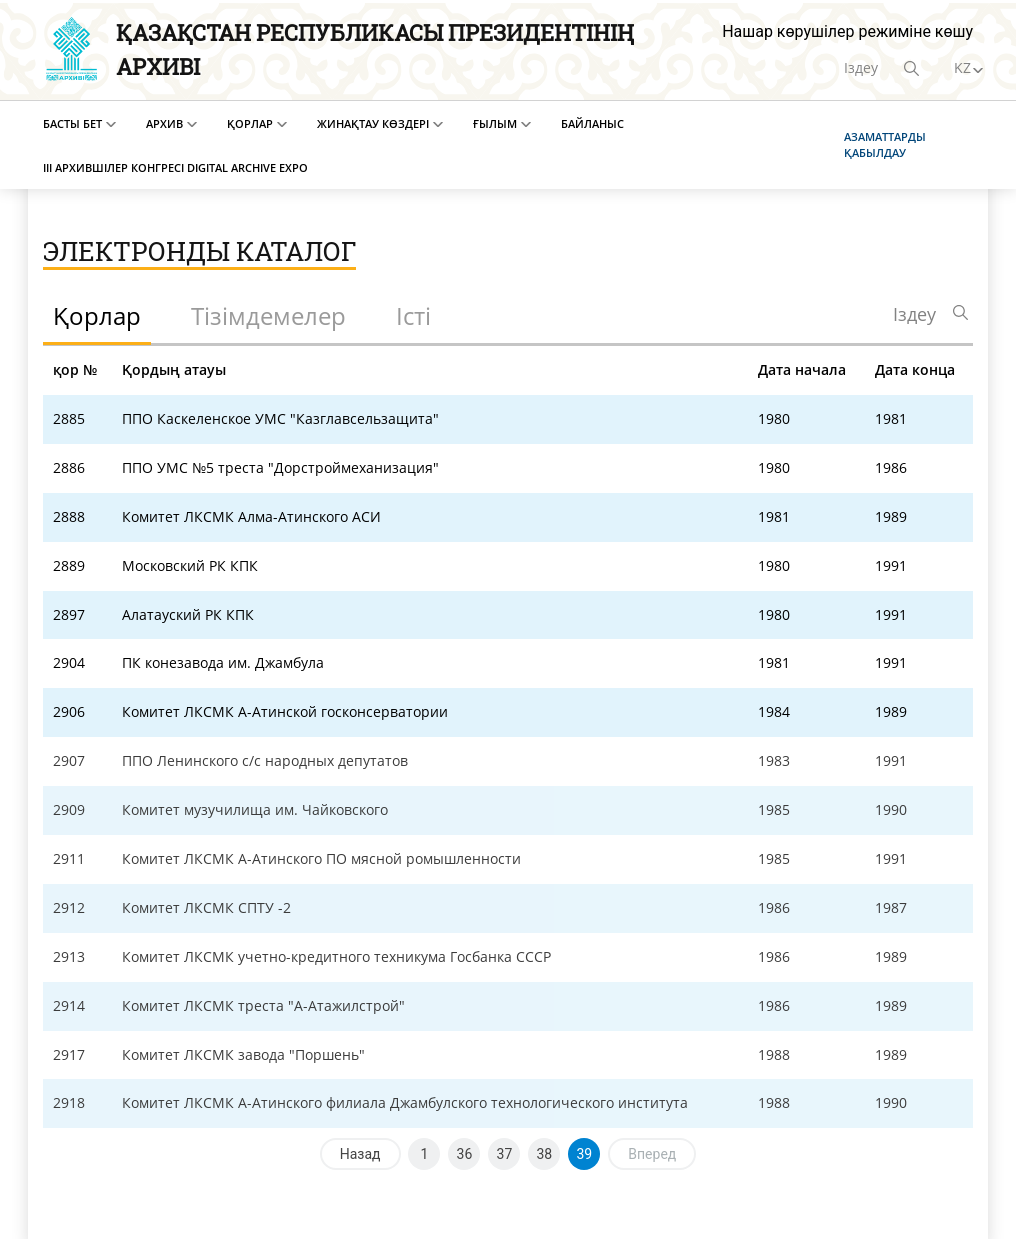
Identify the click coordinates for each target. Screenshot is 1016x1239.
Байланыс (592, 123)
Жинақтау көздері (373, 123)
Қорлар (250, 123)
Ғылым (495, 123)
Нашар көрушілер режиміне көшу (847, 31)
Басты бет (72, 123)
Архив (164, 123)
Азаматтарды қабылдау (885, 144)
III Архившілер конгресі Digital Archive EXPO (175, 167)
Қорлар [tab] (97, 315)
